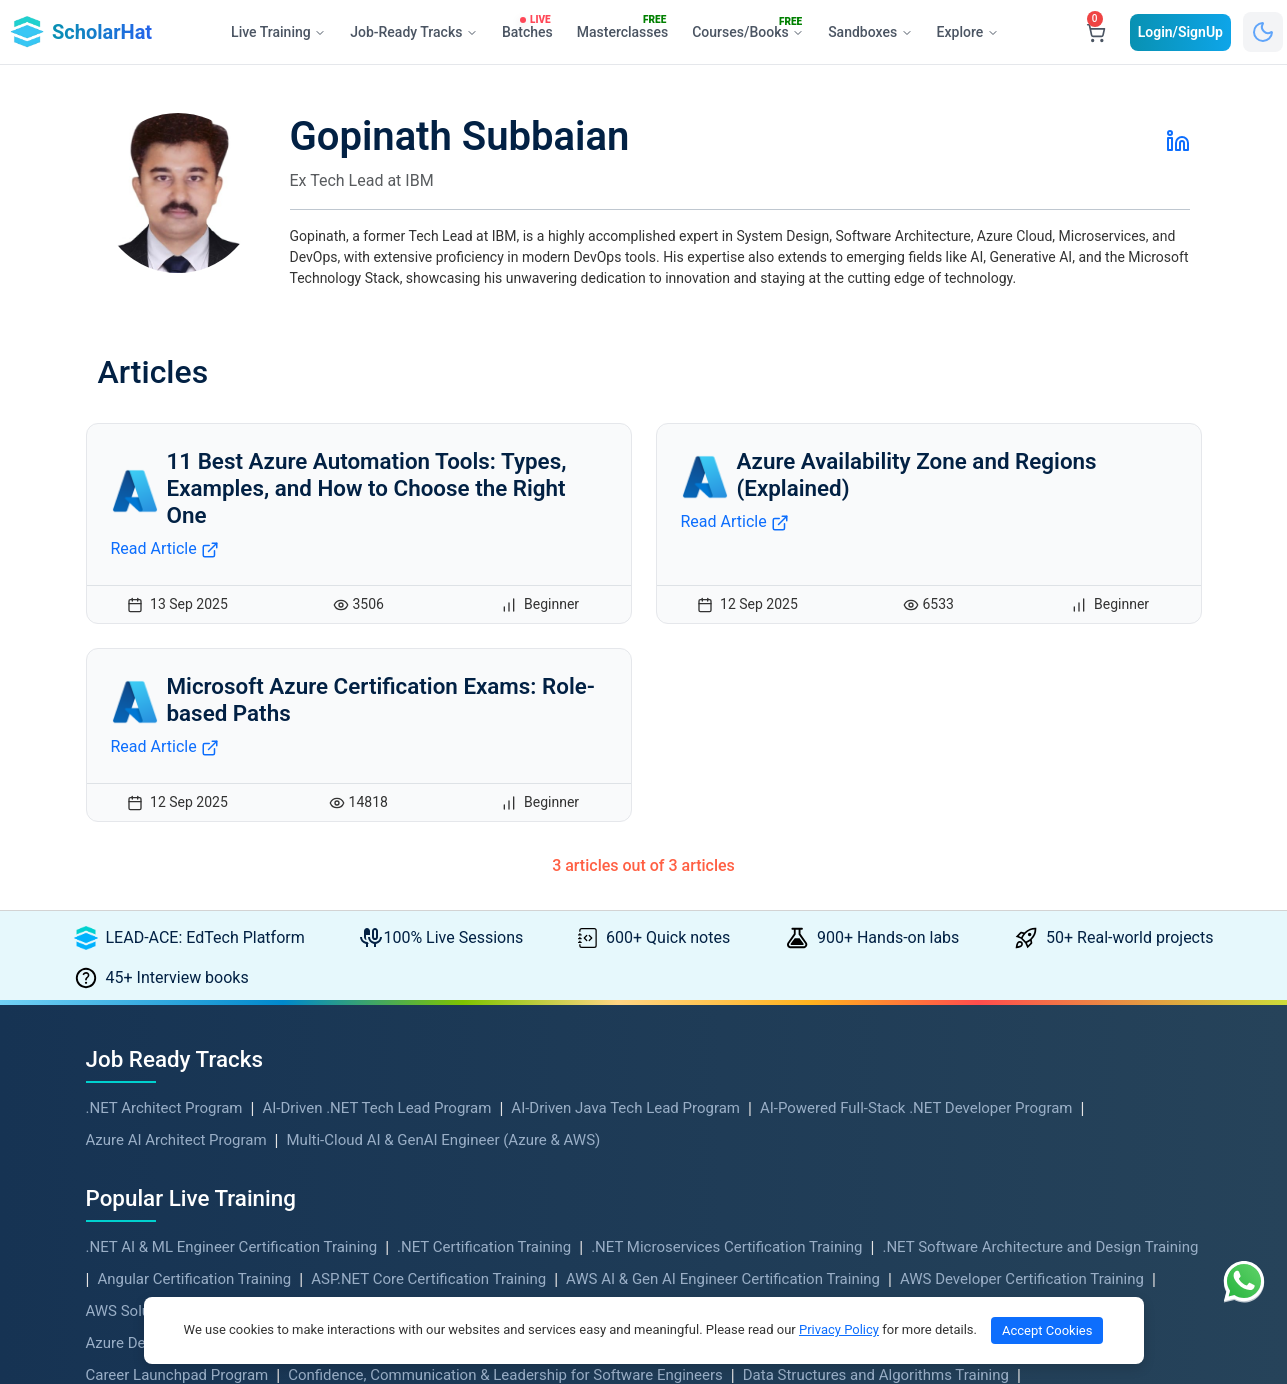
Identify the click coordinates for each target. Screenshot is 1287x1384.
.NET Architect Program (164, 1108)
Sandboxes (870, 32)
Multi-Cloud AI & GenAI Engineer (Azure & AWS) (444, 1140)
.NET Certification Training (484, 1247)
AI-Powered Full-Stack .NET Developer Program (916, 1108)
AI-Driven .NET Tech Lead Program (376, 1108)
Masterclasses (627, 28)
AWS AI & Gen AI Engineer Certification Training (723, 1279)
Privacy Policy (839, 1329)
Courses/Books (752, 29)
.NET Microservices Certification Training (726, 1247)
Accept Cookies (1047, 1330)
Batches (531, 28)
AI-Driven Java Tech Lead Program (625, 1108)
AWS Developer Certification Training (1022, 1279)
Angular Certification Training (194, 1279)
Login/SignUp (1180, 32)
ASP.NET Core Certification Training (428, 1279)
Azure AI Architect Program (176, 1140)
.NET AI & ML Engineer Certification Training (232, 1247)
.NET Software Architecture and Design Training (1040, 1247)
